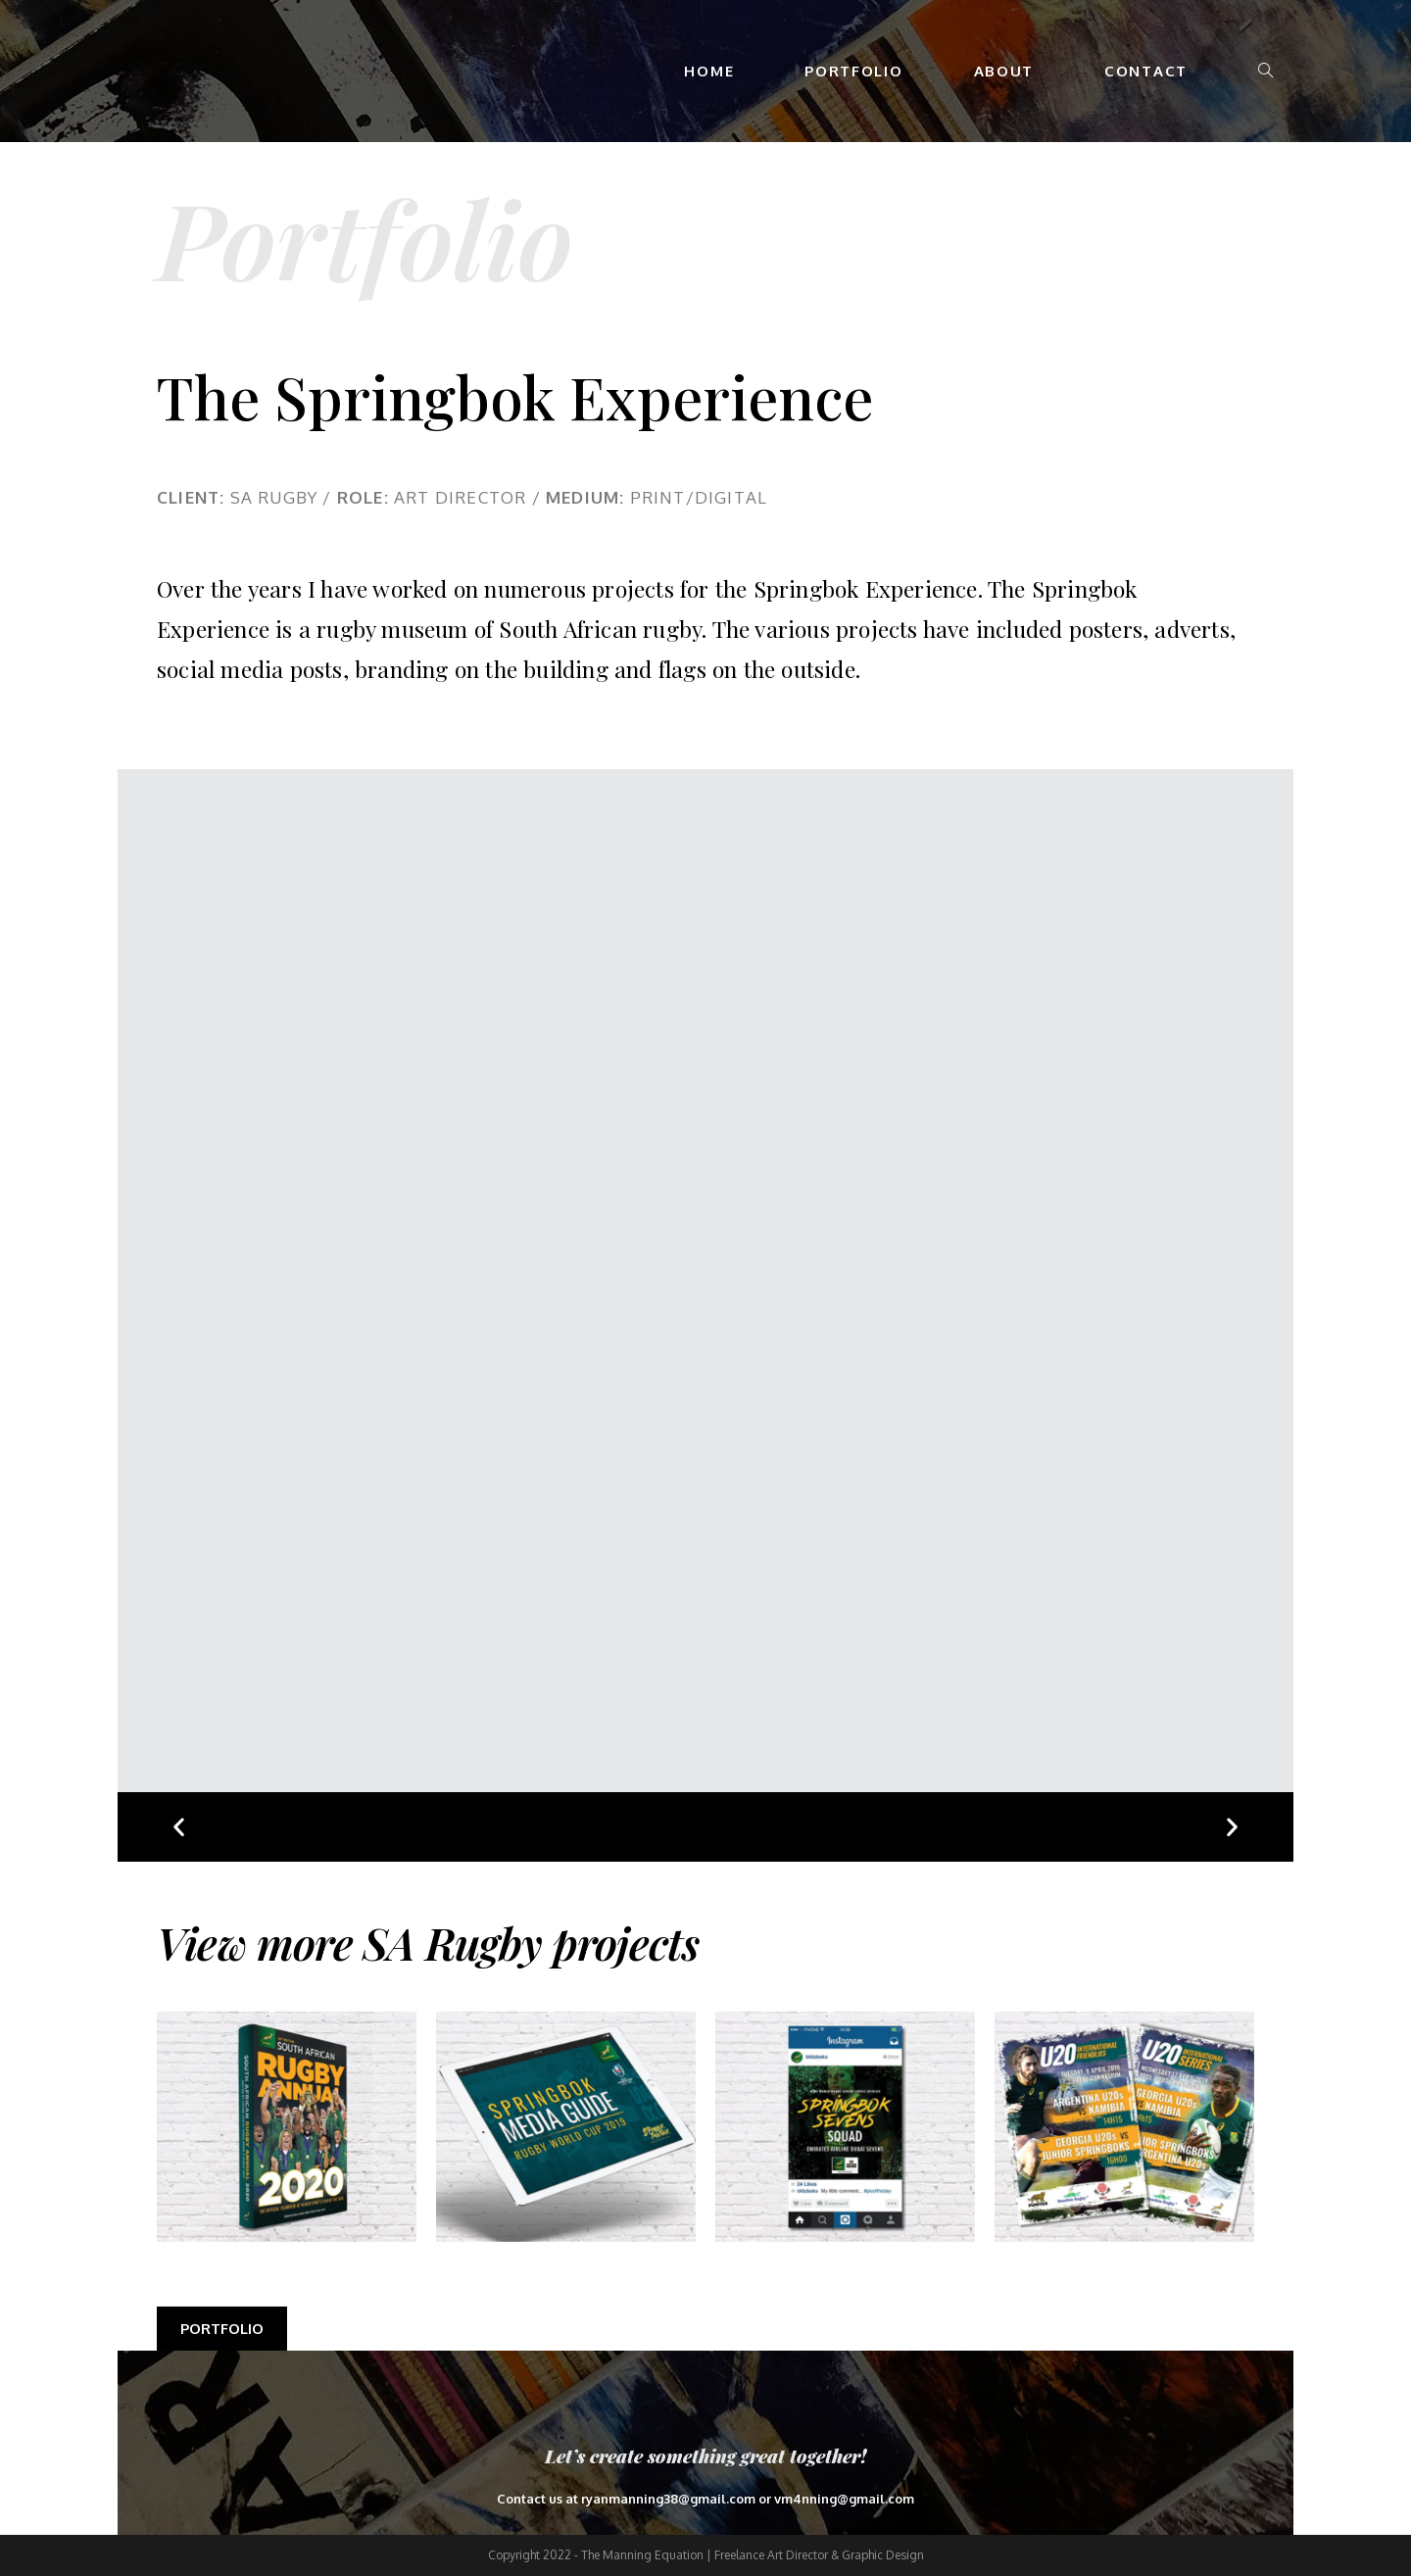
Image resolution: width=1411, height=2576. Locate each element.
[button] (179, 1827)
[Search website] (1265, 71)
